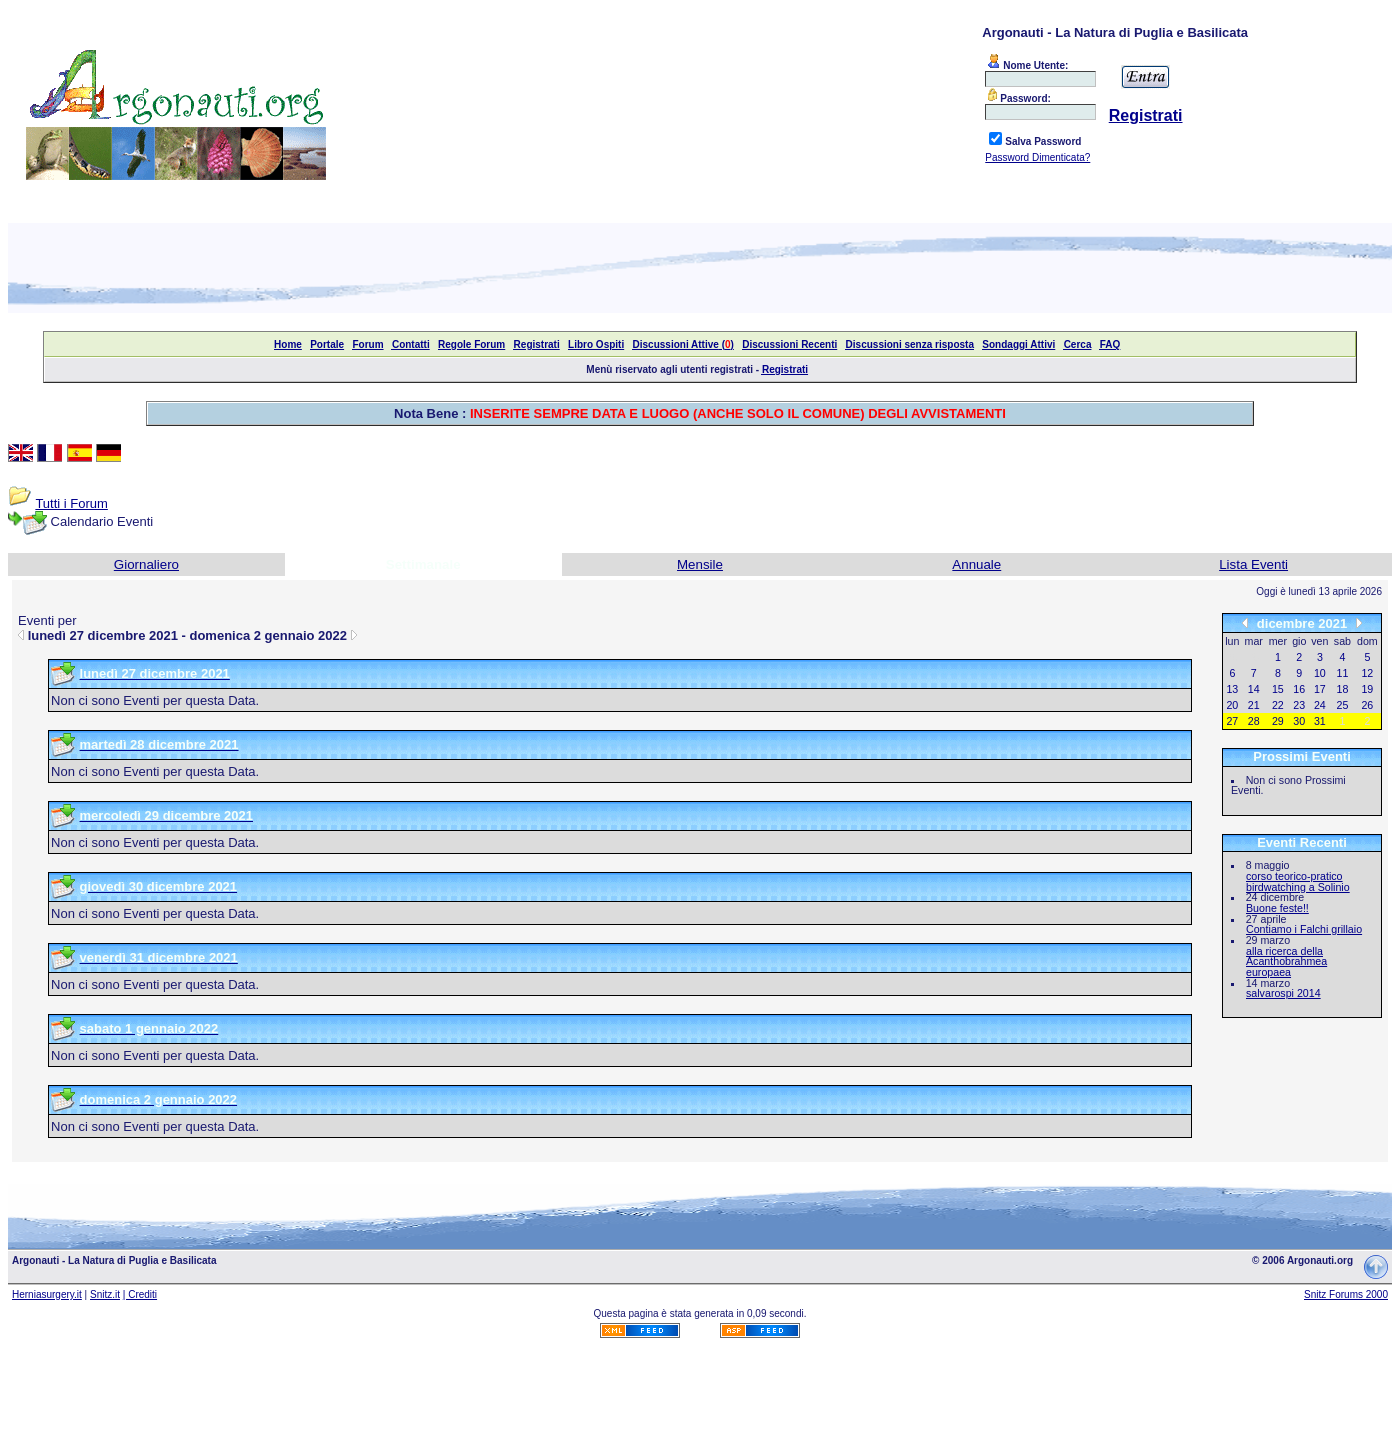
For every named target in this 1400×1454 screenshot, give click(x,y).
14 (1254, 689)
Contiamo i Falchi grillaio (1304, 929)
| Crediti (140, 1294)
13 (1232, 689)
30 (1299, 721)
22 (1278, 705)
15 (1278, 689)
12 (1367, 673)
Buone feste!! (1277, 908)
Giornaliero (146, 564)
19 (1367, 689)
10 (1320, 673)
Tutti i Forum (71, 503)
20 (1232, 705)
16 (1299, 689)
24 (1320, 705)
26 (1367, 705)
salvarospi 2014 (1283, 993)
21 (1254, 705)
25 (1343, 705)
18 (1343, 689)
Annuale (976, 564)
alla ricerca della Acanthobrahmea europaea (1286, 961)
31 (1320, 721)
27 (1232, 721)
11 (1343, 673)
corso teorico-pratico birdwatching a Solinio (1298, 881)
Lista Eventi (1253, 564)
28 (1254, 721)
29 (1278, 721)
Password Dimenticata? (1037, 157)
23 (1299, 705)
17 (1320, 689)
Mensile (700, 564)
